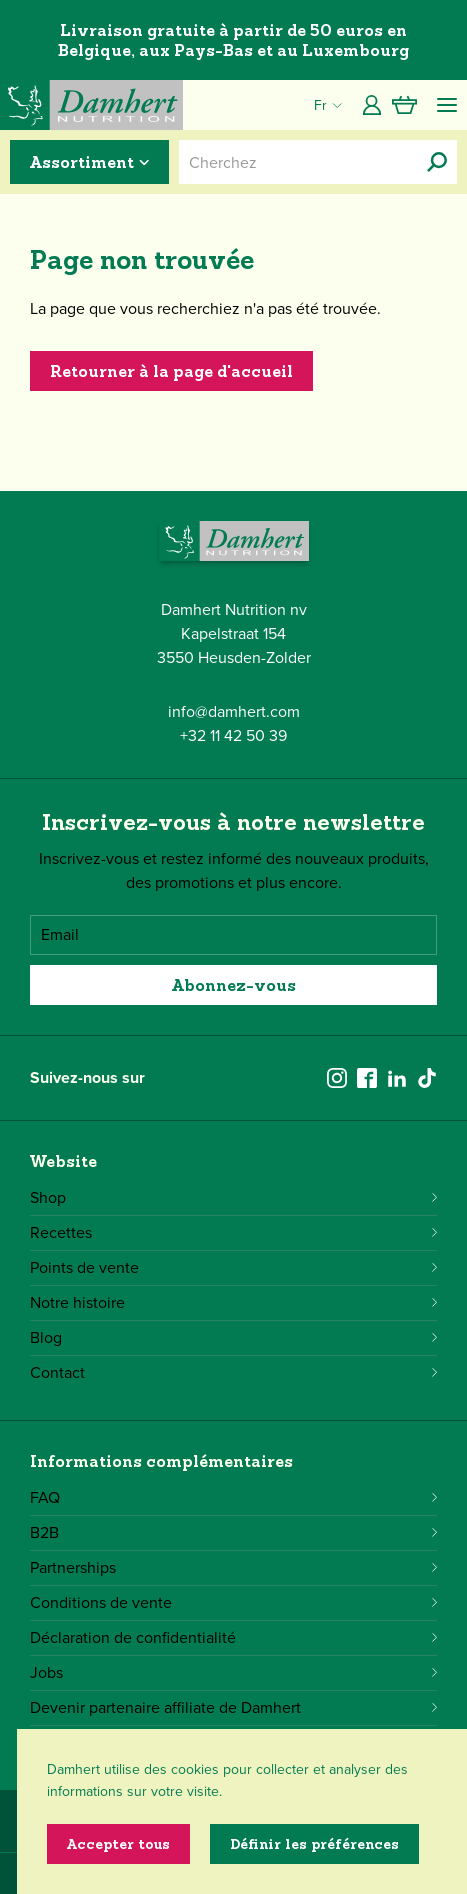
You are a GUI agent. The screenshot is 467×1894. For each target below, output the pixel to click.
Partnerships (233, 1567)
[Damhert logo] (91, 105)
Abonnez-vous (234, 985)
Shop (233, 1197)
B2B (233, 1532)
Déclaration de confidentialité (233, 1637)
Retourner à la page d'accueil (171, 371)
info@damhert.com (234, 711)
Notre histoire (233, 1302)
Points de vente (233, 1267)
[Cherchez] (437, 162)
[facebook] (367, 1078)
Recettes (233, 1232)
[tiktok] (427, 1078)
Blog (233, 1337)
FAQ (233, 1497)
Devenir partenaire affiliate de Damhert (233, 1707)
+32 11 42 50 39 (233, 735)
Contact (233, 1372)
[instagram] (337, 1078)
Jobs (233, 1672)
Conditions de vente (233, 1602)
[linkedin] (397, 1078)
